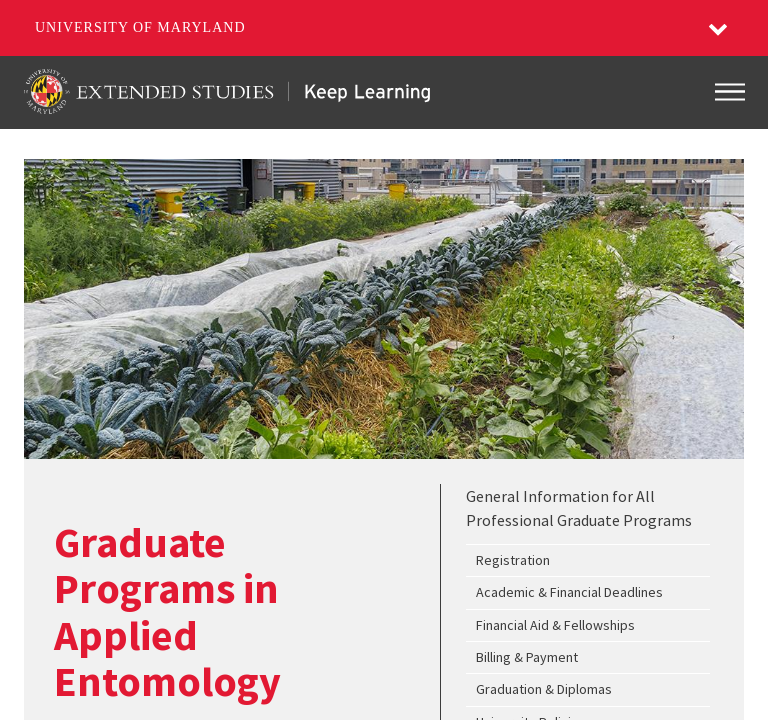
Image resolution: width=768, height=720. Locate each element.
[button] (718, 28)
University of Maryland (140, 27)
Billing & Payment (527, 657)
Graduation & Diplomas (544, 689)
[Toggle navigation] (730, 92)
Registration (513, 560)
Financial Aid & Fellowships (555, 625)
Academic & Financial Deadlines (569, 592)
